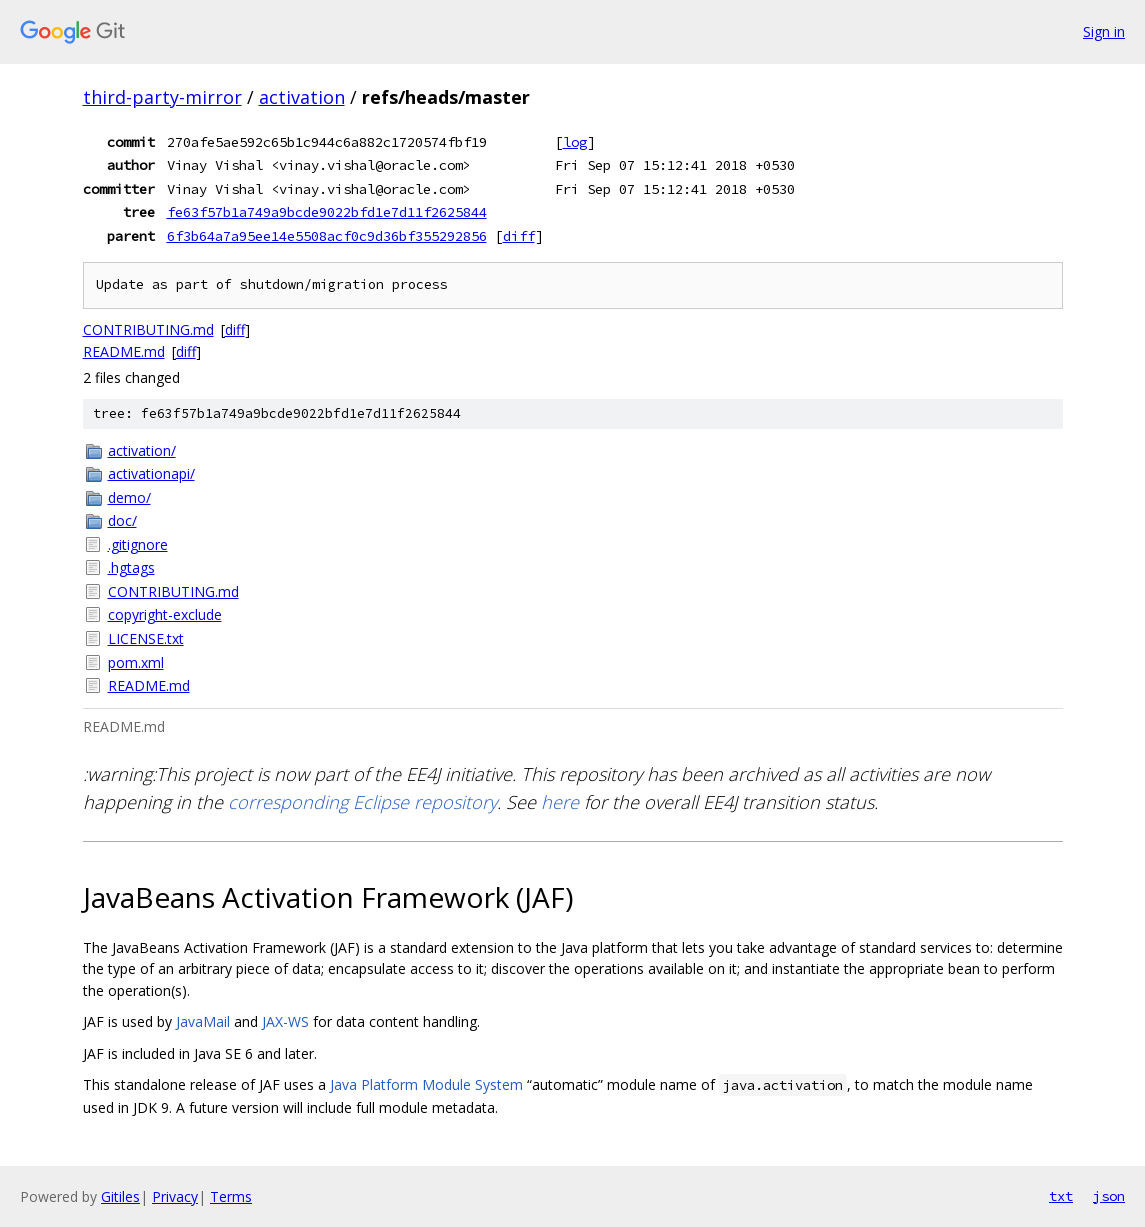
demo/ (129, 497)
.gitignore (138, 544)
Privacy (175, 1196)
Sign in (1104, 31)
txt (1061, 1196)
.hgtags (131, 567)
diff (519, 236)
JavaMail (203, 1021)
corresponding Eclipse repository (362, 802)
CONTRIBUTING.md (148, 329)
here (560, 802)
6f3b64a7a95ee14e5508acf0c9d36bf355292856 (327, 236)
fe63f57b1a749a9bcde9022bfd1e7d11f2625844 (327, 212)
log (575, 142)
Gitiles (120, 1196)
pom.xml (136, 662)
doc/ (122, 520)
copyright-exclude (165, 614)
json (1109, 1196)
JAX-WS (285, 1021)
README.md (124, 351)
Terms (231, 1196)
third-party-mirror (162, 97)
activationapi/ (151, 473)
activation (302, 97)
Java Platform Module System (426, 1084)
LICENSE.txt (146, 638)
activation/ (142, 450)
